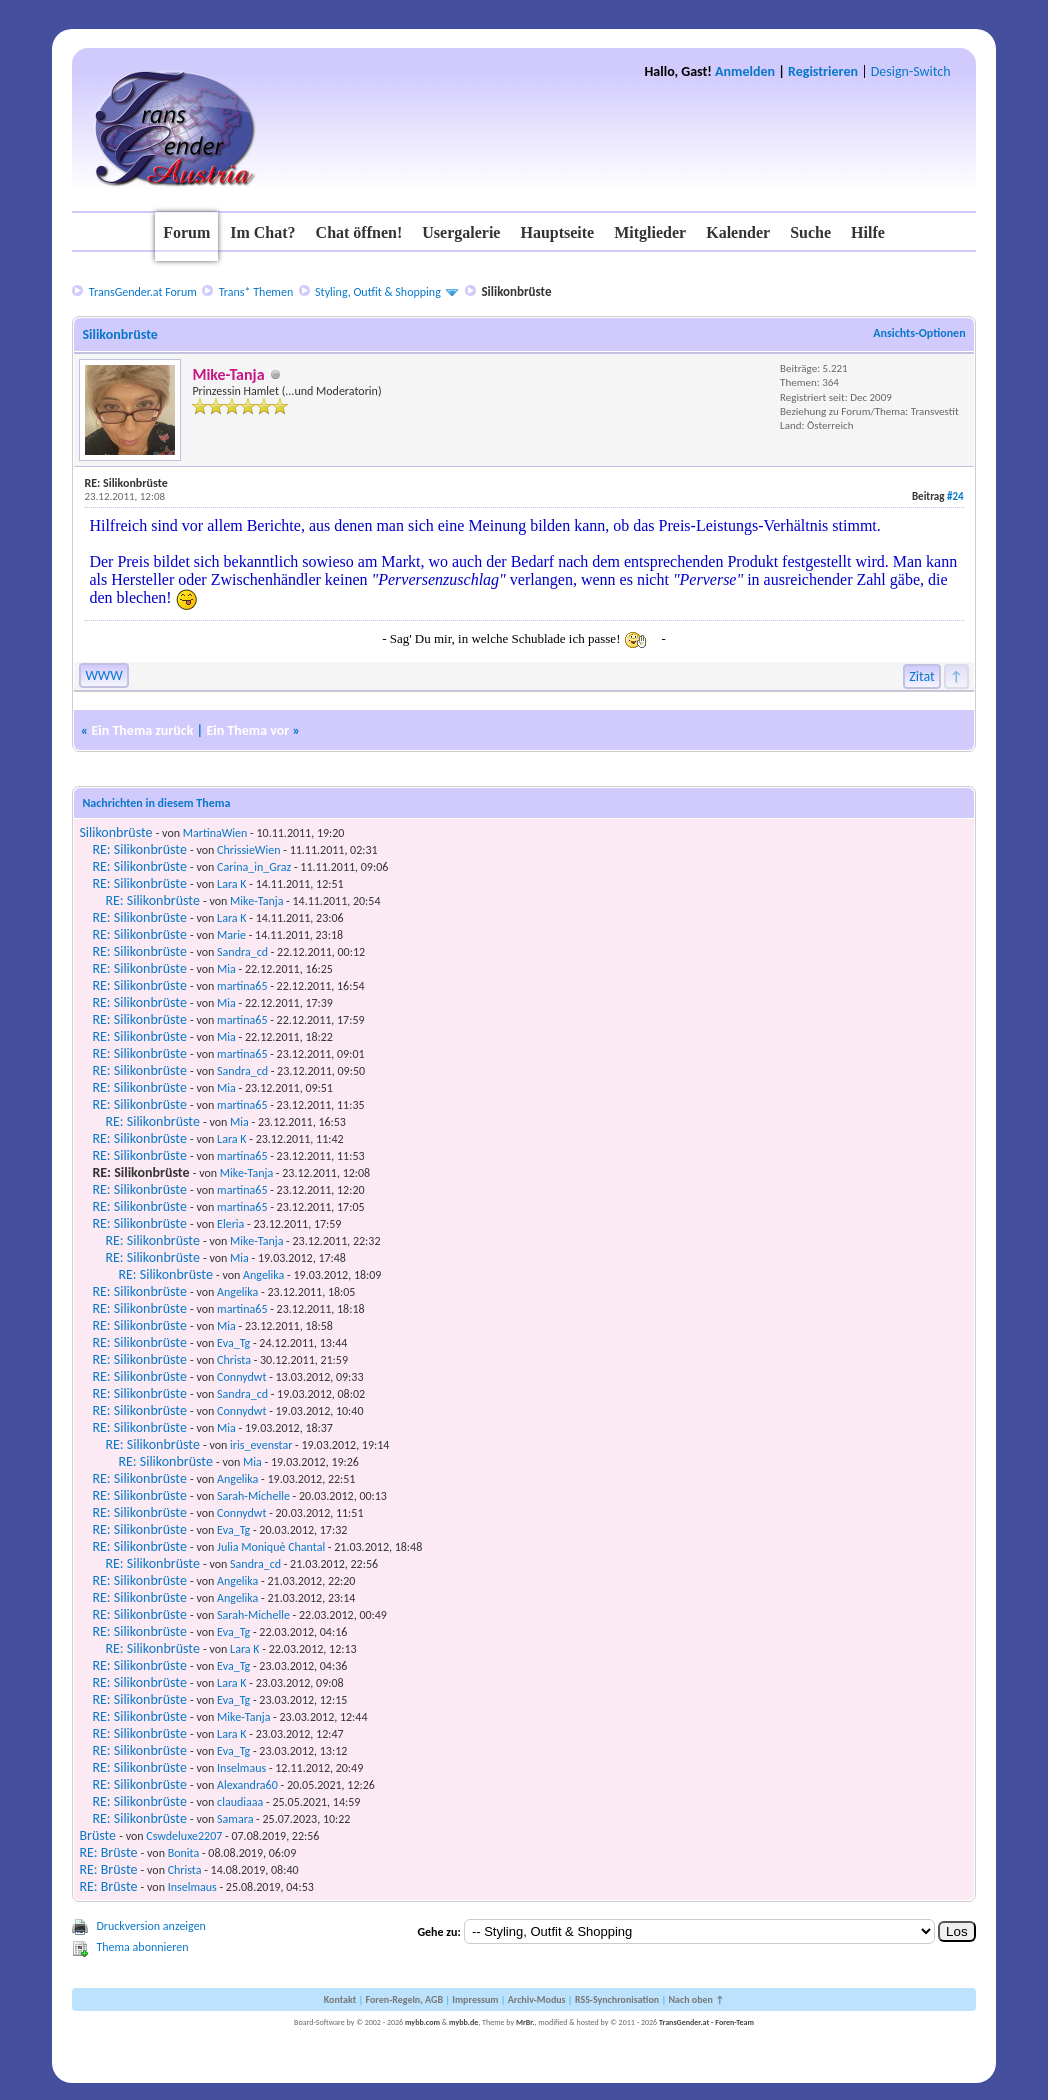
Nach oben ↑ (696, 1999)
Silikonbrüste (115, 832)
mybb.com (422, 2022)
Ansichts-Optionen (919, 333)
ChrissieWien (248, 850)
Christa (234, 1360)
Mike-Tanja (256, 901)
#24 (955, 496)
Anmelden (745, 71)
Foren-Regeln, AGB (404, 1999)
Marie (231, 935)
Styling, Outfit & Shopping (378, 292)
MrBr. (525, 2022)
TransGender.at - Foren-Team (706, 2022)
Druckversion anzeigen (151, 1926)
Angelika (263, 1275)
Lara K (231, 884)
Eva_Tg (233, 1343)
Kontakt (340, 1999)
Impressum (475, 1999)
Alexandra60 (247, 1785)
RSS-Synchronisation (617, 1999)
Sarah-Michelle (253, 1496)
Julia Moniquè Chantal (271, 1547)
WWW (103, 675)
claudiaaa (240, 1802)
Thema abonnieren (142, 1947)
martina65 (242, 986)
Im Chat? (262, 232)
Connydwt (241, 1377)
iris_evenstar (261, 1445)
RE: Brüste (108, 1852)
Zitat (922, 676)
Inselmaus (241, 1768)
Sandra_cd (242, 952)
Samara (235, 1819)
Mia (226, 969)
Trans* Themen (256, 292)
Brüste (97, 1835)
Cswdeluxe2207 (184, 1836)
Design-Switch (911, 71)
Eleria (230, 1224)
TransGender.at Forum (143, 292)
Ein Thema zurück (142, 730)
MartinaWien (215, 833)
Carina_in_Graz (254, 867)
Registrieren (823, 71)
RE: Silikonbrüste (139, 849)
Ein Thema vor (247, 730)
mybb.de (463, 2022)
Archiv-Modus (537, 1999)
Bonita (184, 1853)
